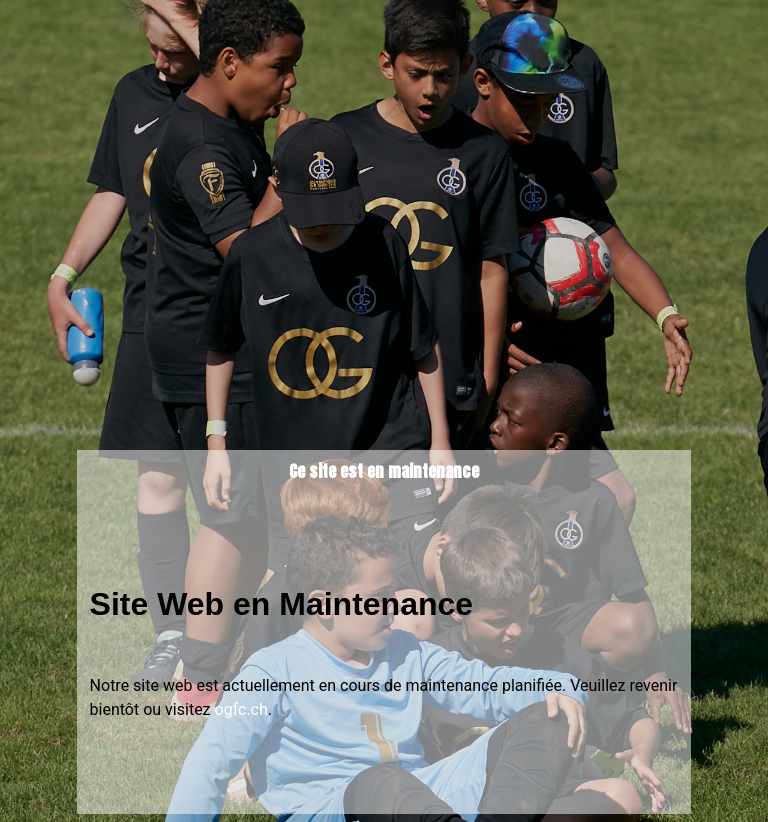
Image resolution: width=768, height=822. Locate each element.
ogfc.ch (241, 709)
